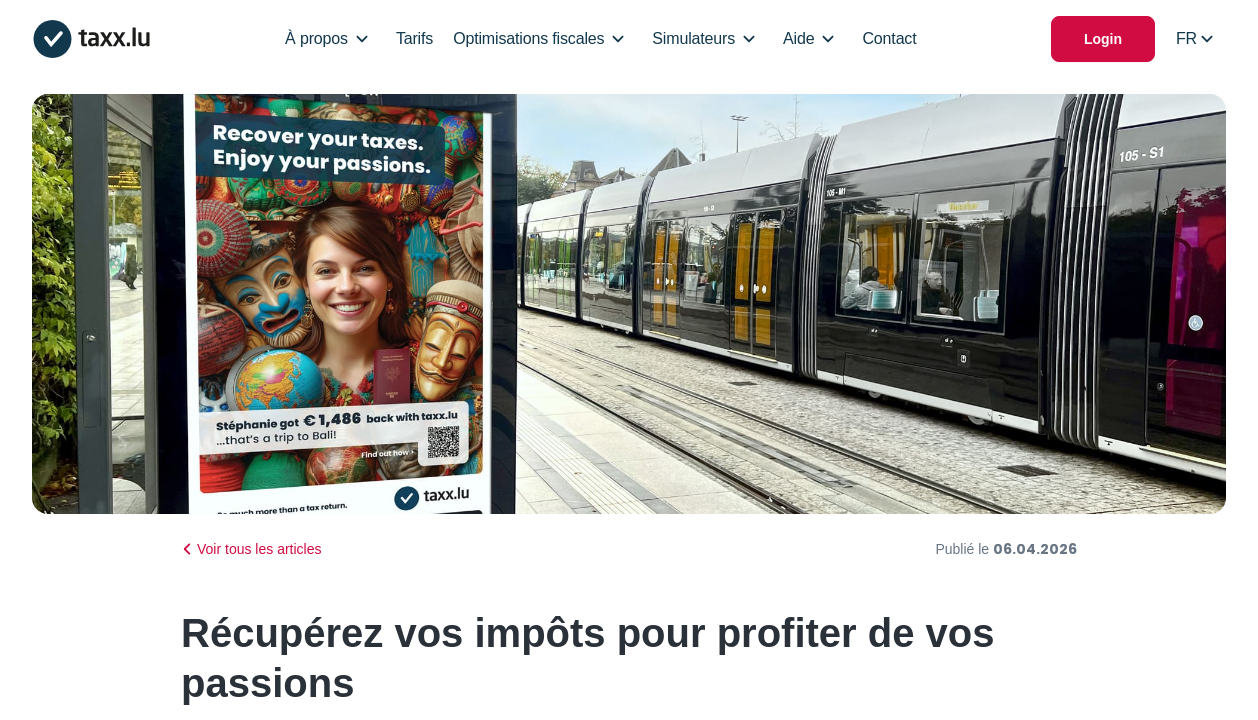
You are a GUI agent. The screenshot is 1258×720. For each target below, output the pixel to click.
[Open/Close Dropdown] (362, 39)
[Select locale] (1194, 39)
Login (1103, 39)
